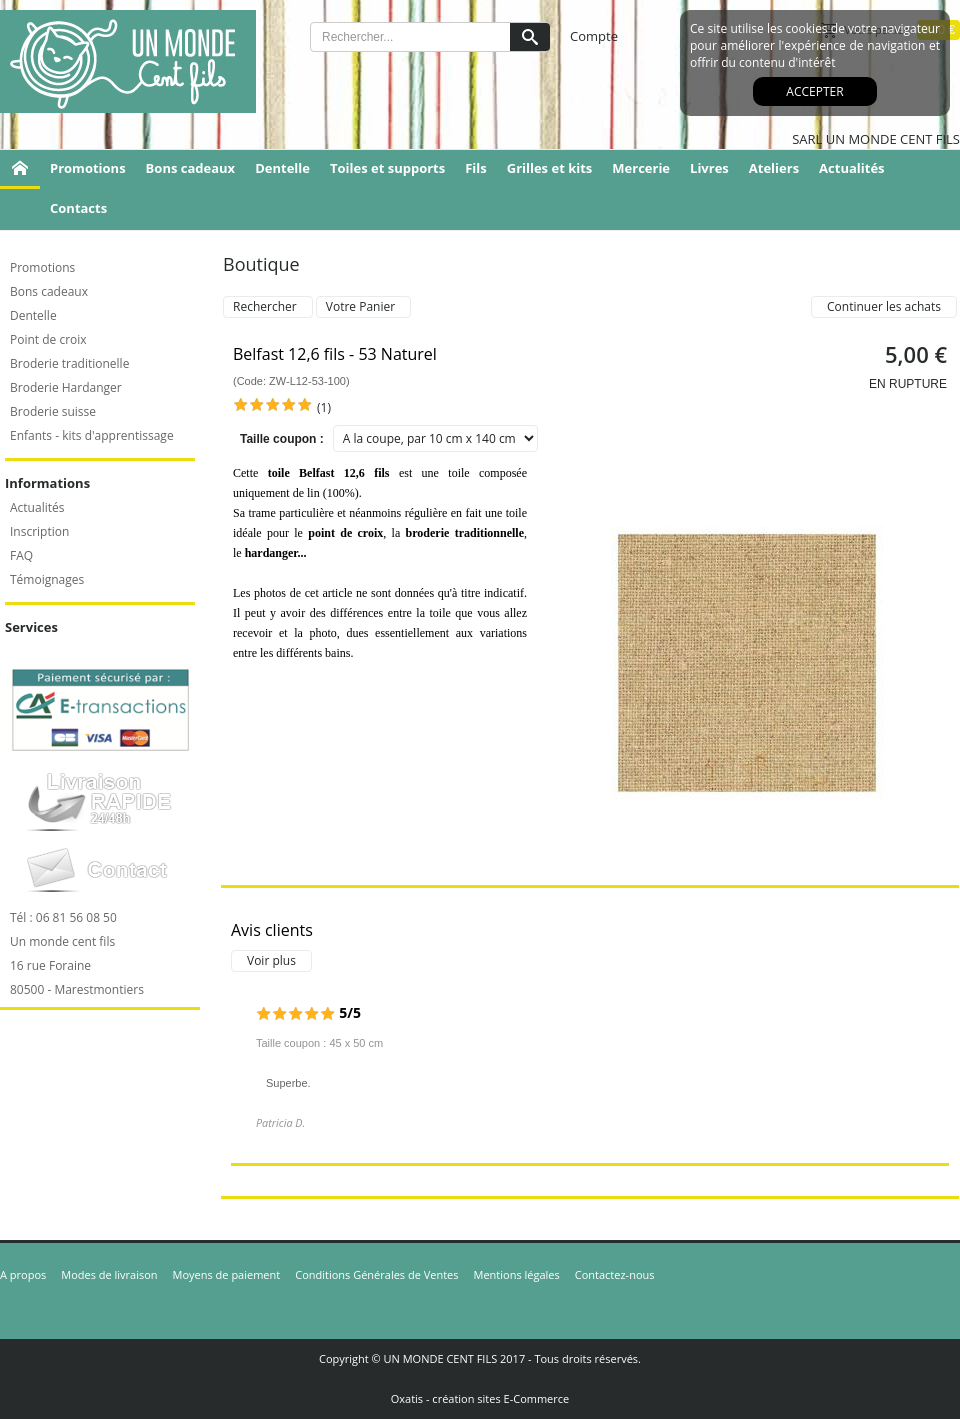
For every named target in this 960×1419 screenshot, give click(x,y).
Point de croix (48, 339)
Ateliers (774, 168)
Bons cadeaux (191, 168)
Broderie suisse (53, 411)
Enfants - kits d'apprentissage (92, 435)
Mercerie (641, 168)
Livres (709, 168)
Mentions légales (517, 1274)
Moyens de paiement (227, 1274)
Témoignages (47, 579)
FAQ (21, 555)
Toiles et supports (387, 168)
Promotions (88, 168)
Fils (476, 168)
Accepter (814, 91)
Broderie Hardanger (66, 387)
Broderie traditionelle (69, 363)
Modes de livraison (109, 1274)
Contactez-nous (615, 1274)
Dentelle (282, 168)
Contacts (78, 208)
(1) (324, 407)
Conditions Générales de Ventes (376, 1274)
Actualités (851, 168)
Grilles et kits (550, 168)
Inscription (39, 531)
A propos (23, 1274)
